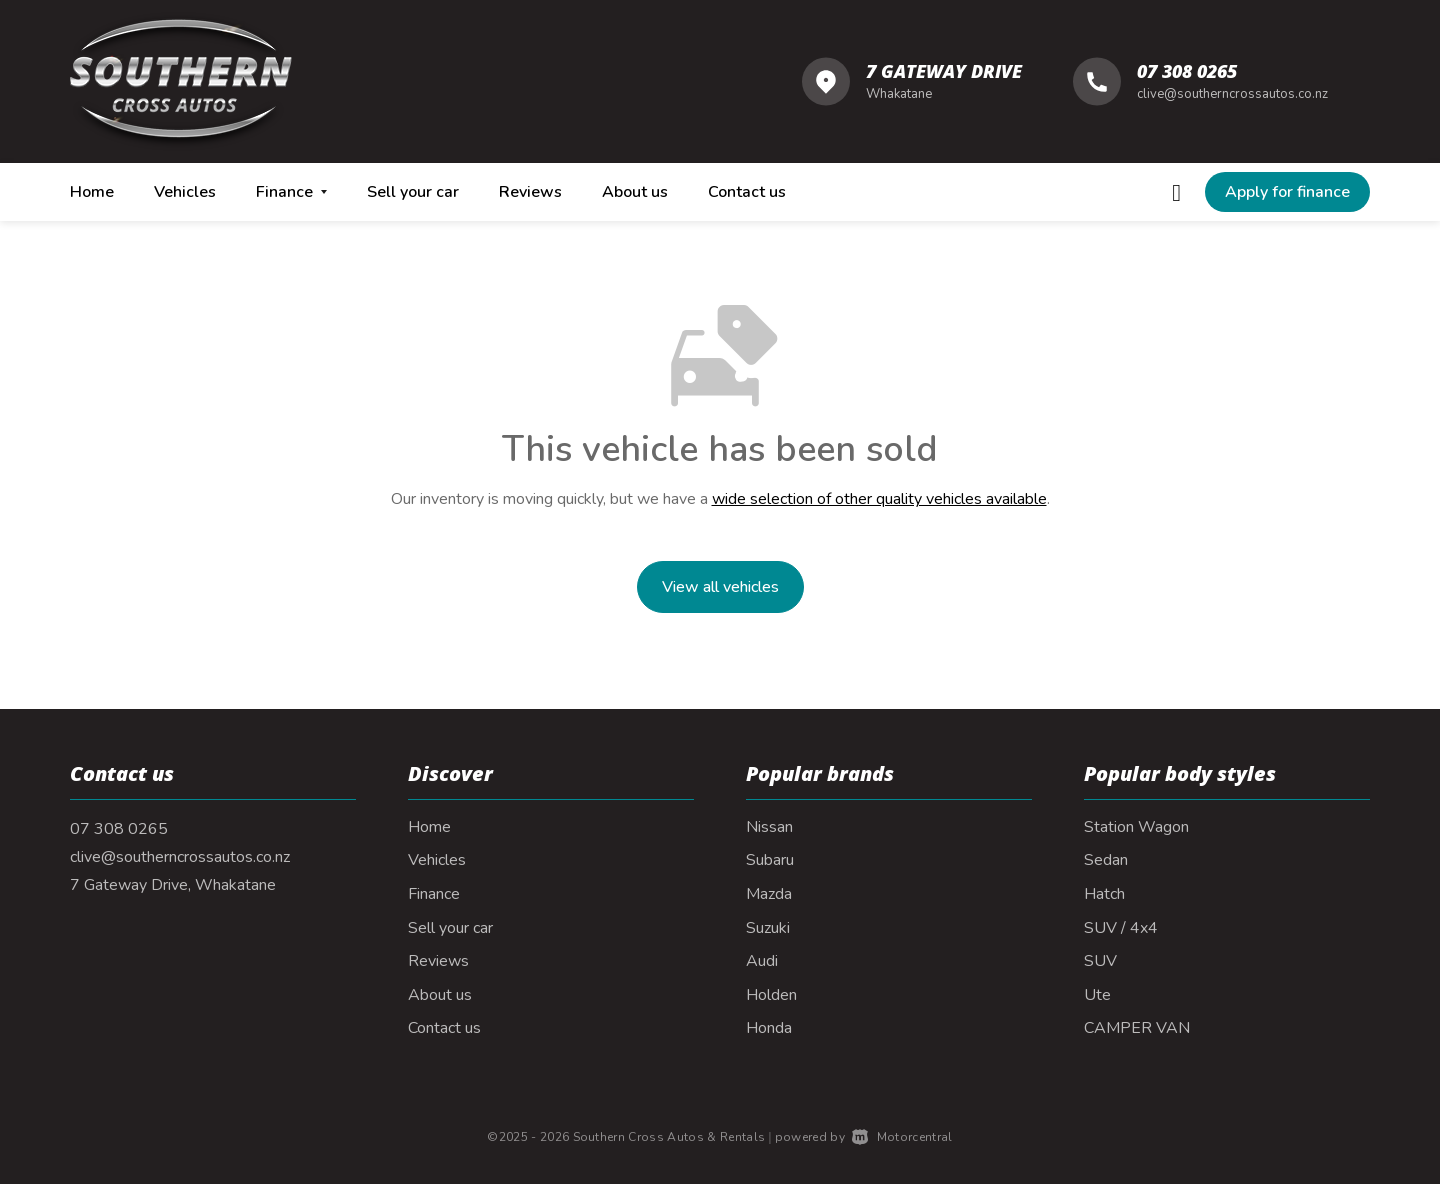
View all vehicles (720, 587)
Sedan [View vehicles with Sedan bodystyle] (1106, 860)
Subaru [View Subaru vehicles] (770, 860)
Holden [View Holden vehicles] (771, 995)
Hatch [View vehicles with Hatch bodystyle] (1104, 894)
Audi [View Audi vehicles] (762, 961)
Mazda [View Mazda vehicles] (769, 894)
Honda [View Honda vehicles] (769, 1028)
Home (92, 192)
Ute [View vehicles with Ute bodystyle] (1097, 995)
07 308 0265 (1187, 71)
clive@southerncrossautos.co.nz (1232, 94)
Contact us (747, 192)
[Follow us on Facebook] (1176, 192)
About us (635, 192)
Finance (434, 894)
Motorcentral (902, 1137)
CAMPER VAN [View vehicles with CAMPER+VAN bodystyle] (1137, 1028)
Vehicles (185, 192)
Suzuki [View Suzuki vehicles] (768, 928)
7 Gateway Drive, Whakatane (173, 885)
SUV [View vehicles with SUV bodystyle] (1100, 961)
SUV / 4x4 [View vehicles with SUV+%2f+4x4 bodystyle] (1121, 928)
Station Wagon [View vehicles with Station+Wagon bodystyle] (1136, 827)
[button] (1287, 192)
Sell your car (413, 192)
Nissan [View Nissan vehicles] (769, 827)
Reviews (530, 192)
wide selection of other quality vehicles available (879, 499)
